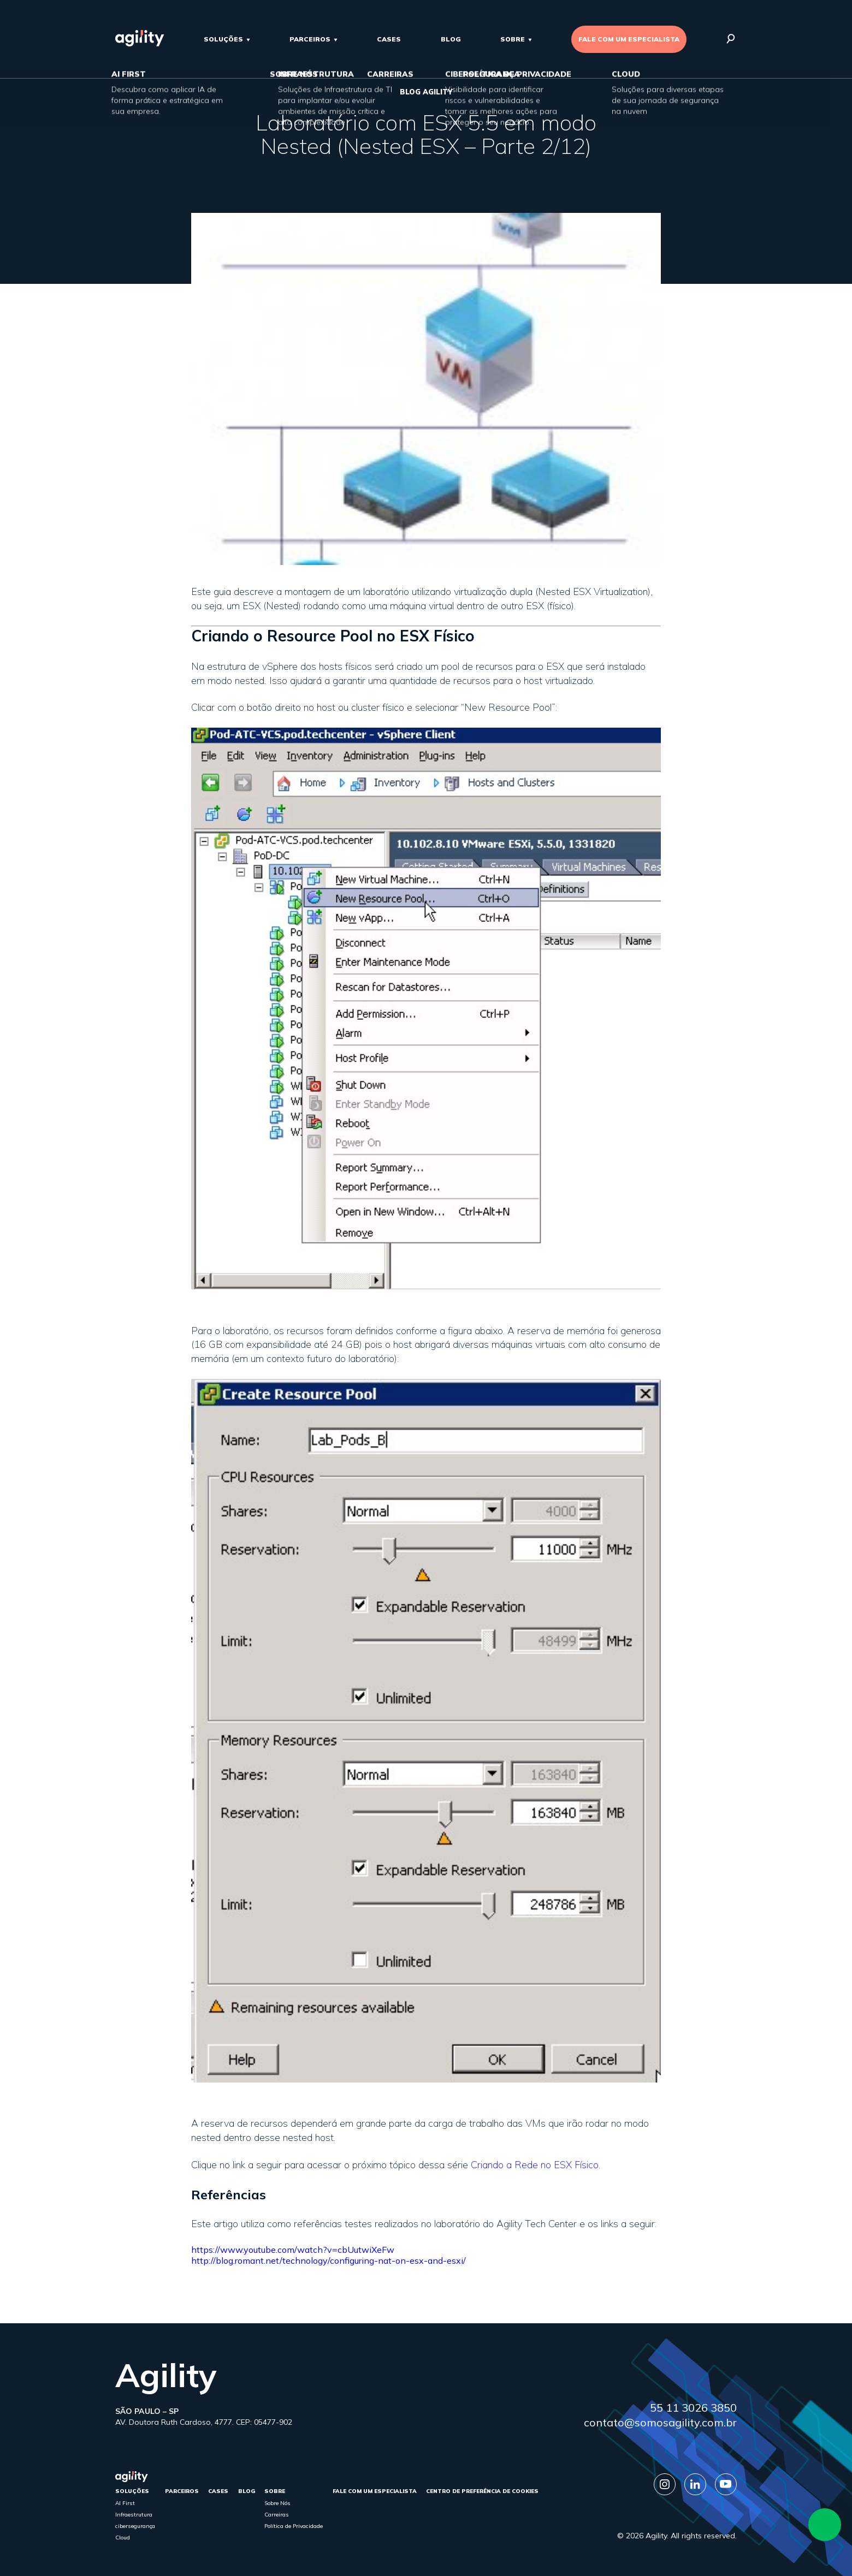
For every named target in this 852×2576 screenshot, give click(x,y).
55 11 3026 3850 (693, 2407)
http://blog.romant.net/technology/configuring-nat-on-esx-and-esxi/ (328, 2260)
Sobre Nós (277, 2503)
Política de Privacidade (293, 2526)
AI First (125, 2503)
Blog (451, 39)
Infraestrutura (133, 2514)
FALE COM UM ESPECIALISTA (628, 39)
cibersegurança (135, 2526)
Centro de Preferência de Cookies (482, 2491)
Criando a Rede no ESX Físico (535, 2164)
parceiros (309, 39)
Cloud (122, 2537)
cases (389, 39)
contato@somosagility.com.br (660, 2422)
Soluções (223, 39)
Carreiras (276, 2514)
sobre (512, 39)
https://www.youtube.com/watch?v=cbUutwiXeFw (292, 2249)
